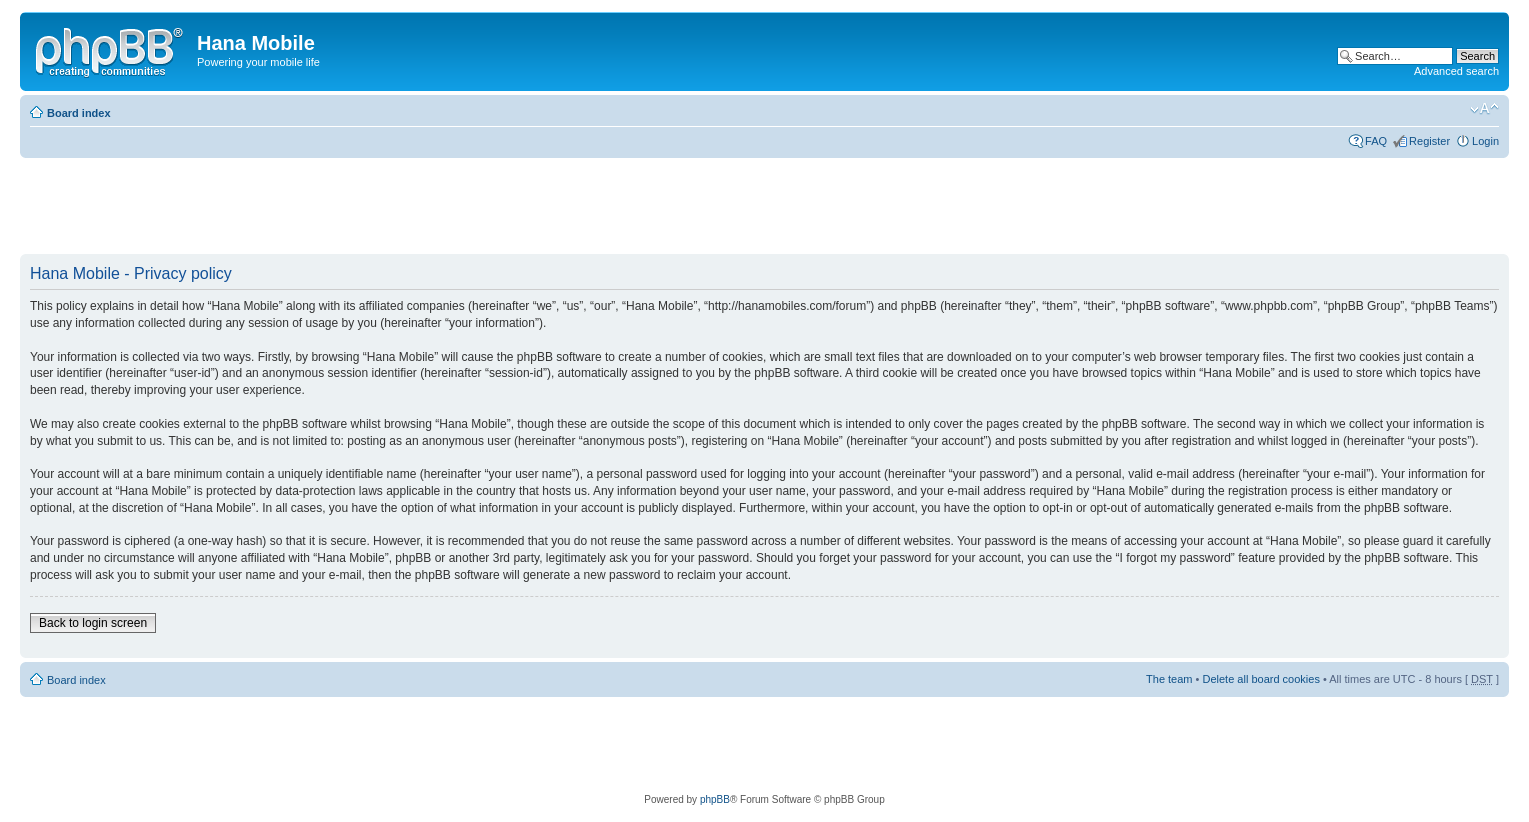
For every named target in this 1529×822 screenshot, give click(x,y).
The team (1169, 679)
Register (1429, 141)
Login (1485, 141)
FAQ (1376, 141)
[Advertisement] (384, 207)
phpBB (715, 799)
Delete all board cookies (1260, 679)
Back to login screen (93, 623)
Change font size (1484, 109)
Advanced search (1456, 71)
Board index (79, 113)
